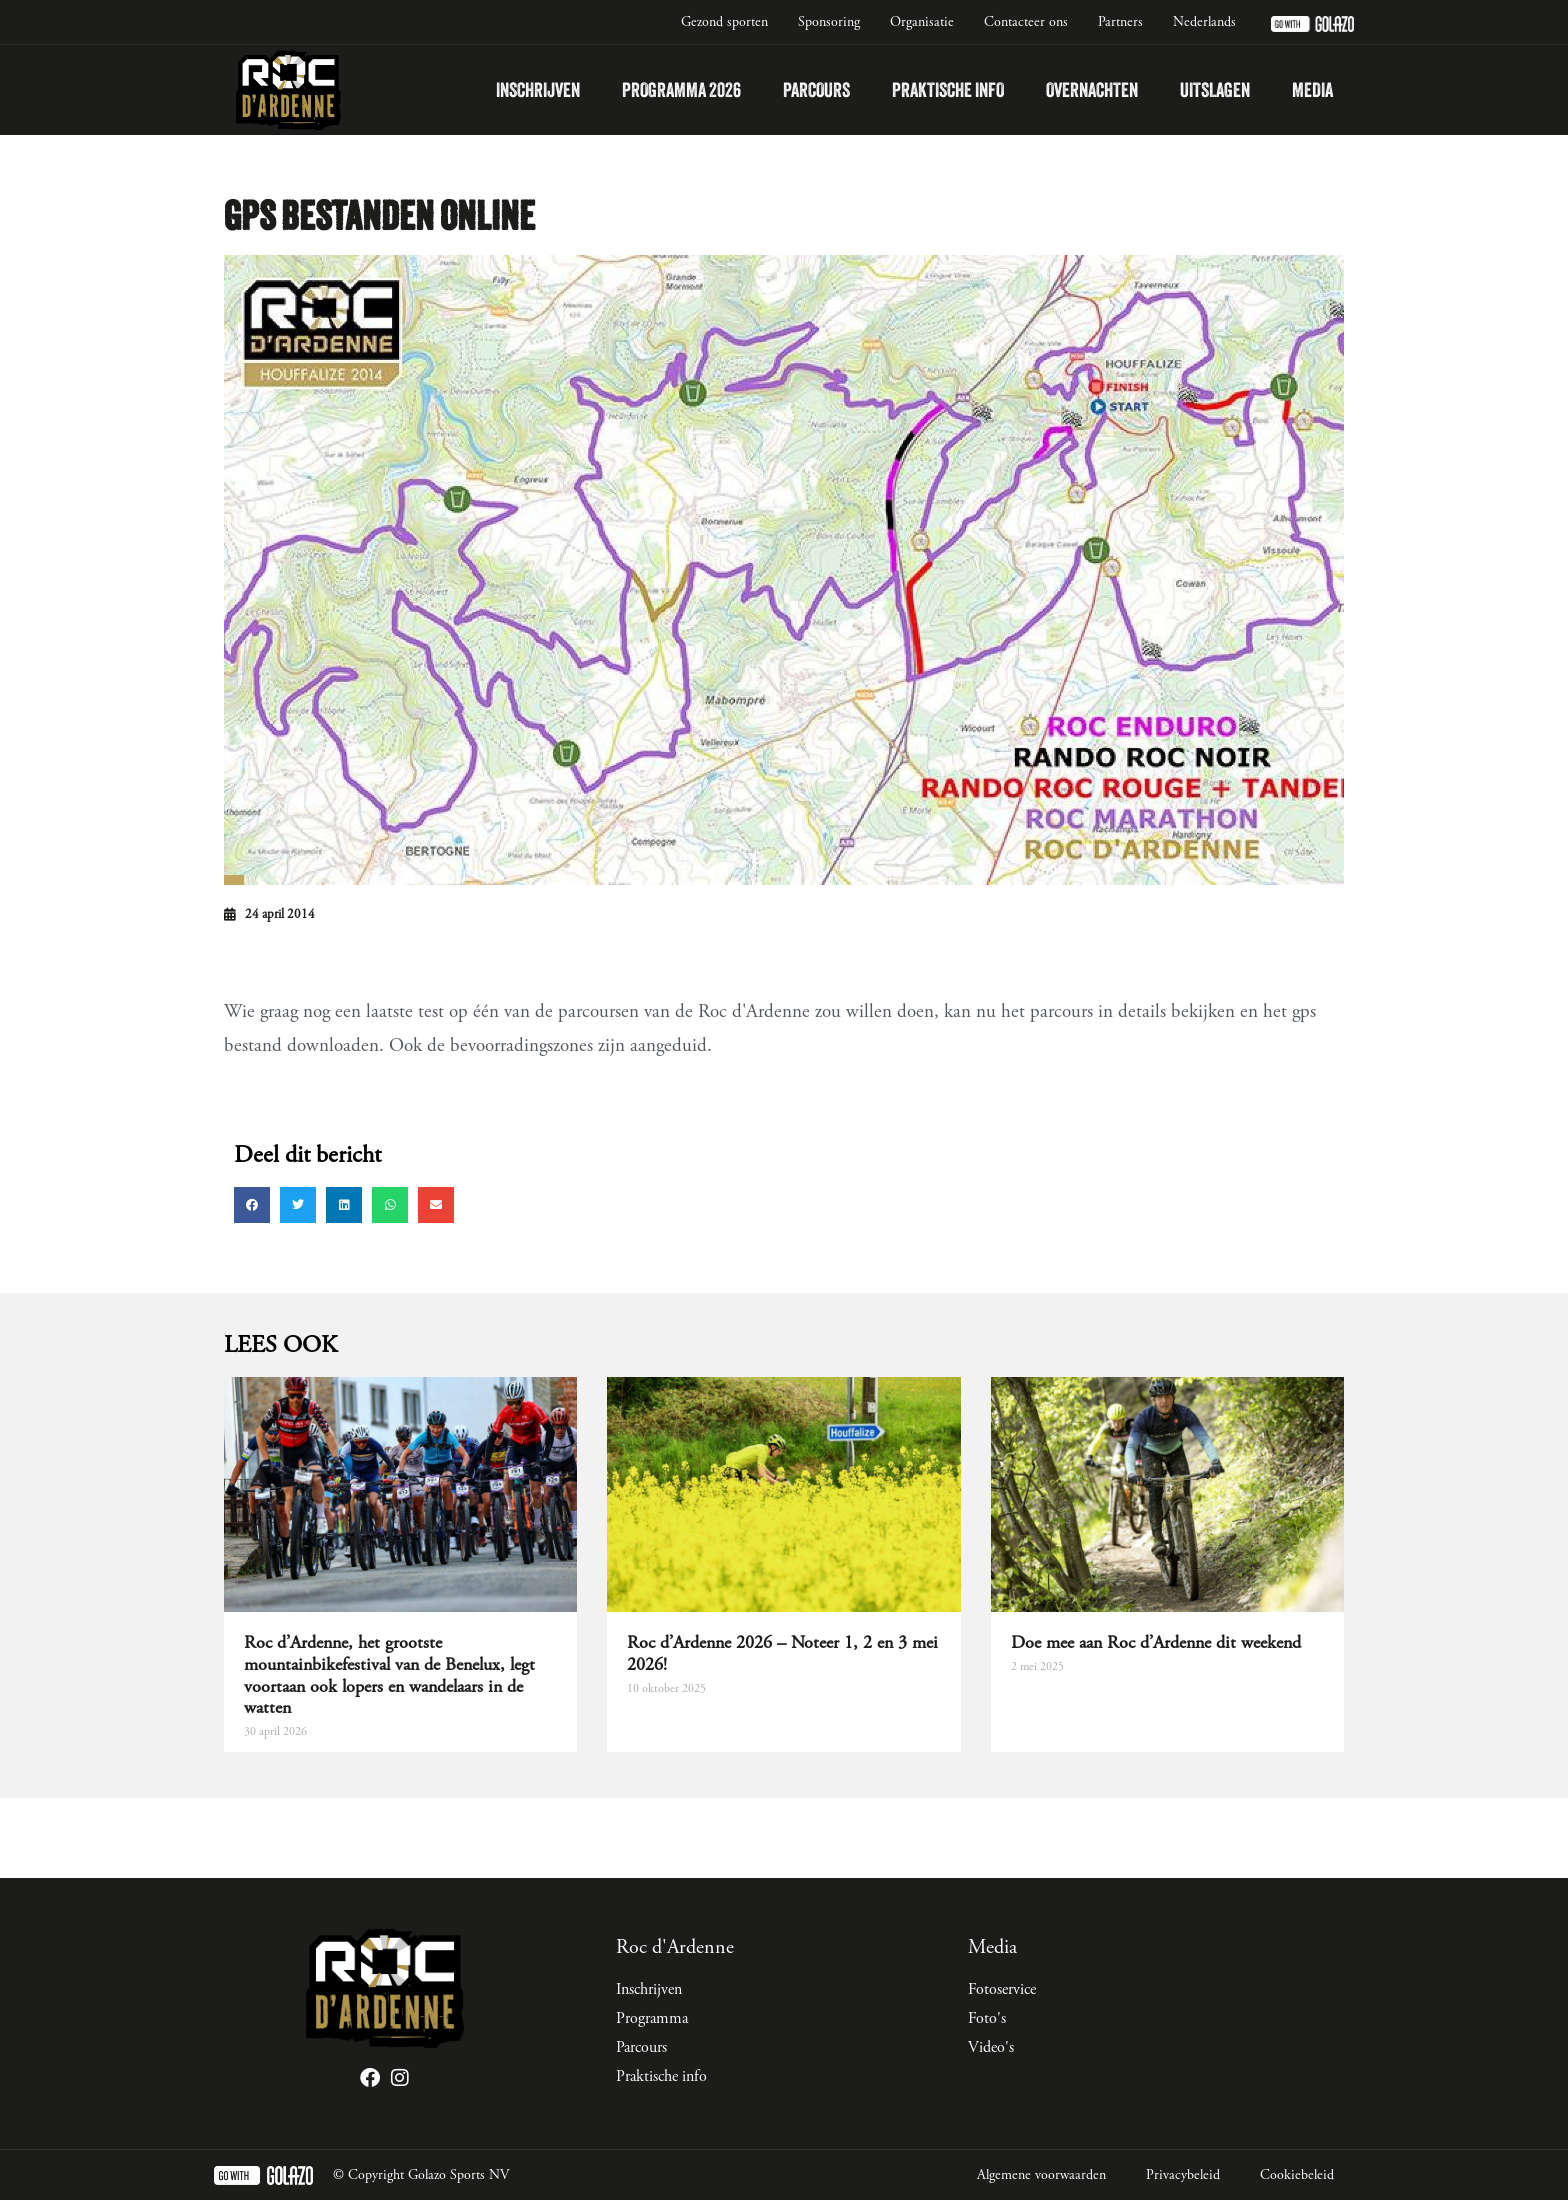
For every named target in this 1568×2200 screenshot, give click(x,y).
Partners (1120, 22)
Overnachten (1092, 90)
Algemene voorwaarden (1041, 2175)
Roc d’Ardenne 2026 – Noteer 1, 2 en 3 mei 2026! (782, 1653)
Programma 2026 (681, 90)
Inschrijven (538, 90)
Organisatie (922, 22)
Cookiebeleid (1297, 2175)
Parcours (816, 90)
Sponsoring (829, 22)
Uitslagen (1215, 90)
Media (1312, 90)
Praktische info (948, 90)
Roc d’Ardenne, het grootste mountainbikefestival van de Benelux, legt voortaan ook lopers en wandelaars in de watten (389, 1675)
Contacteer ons (1026, 22)
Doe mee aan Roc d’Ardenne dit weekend (1156, 1642)
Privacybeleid (1183, 2175)
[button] (252, 1205)
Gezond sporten (724, 22)
